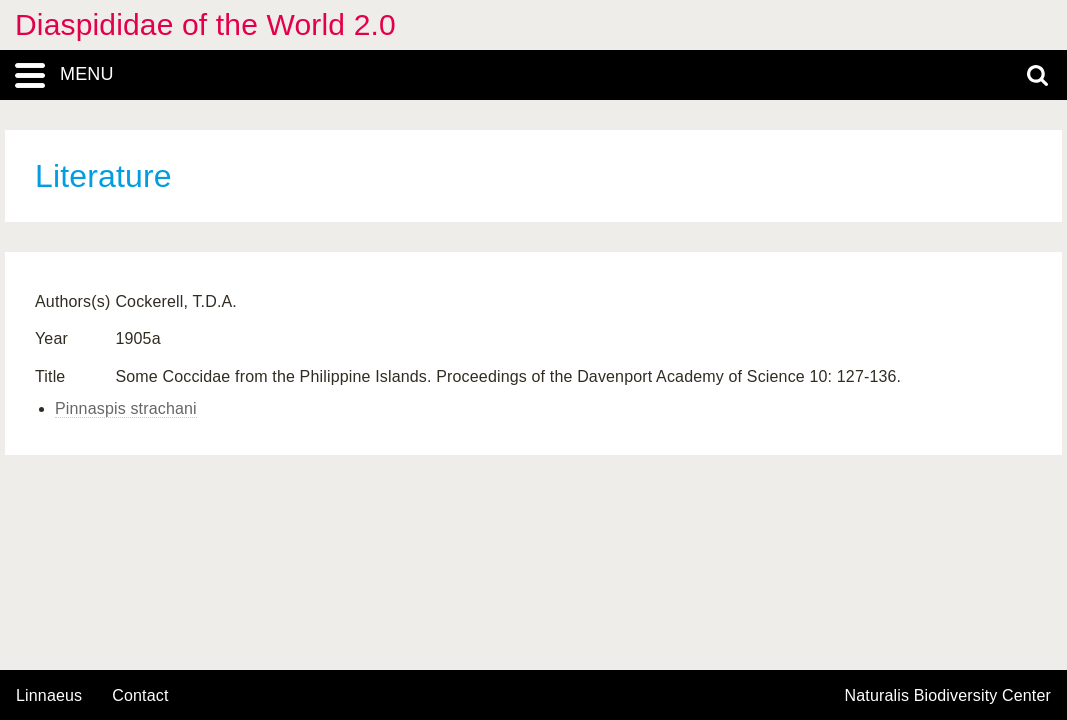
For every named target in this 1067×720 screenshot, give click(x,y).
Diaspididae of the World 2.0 (205, 24)
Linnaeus (49, 696)
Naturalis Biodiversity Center (948, 696)
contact (140, 695)
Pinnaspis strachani (126, 408)
